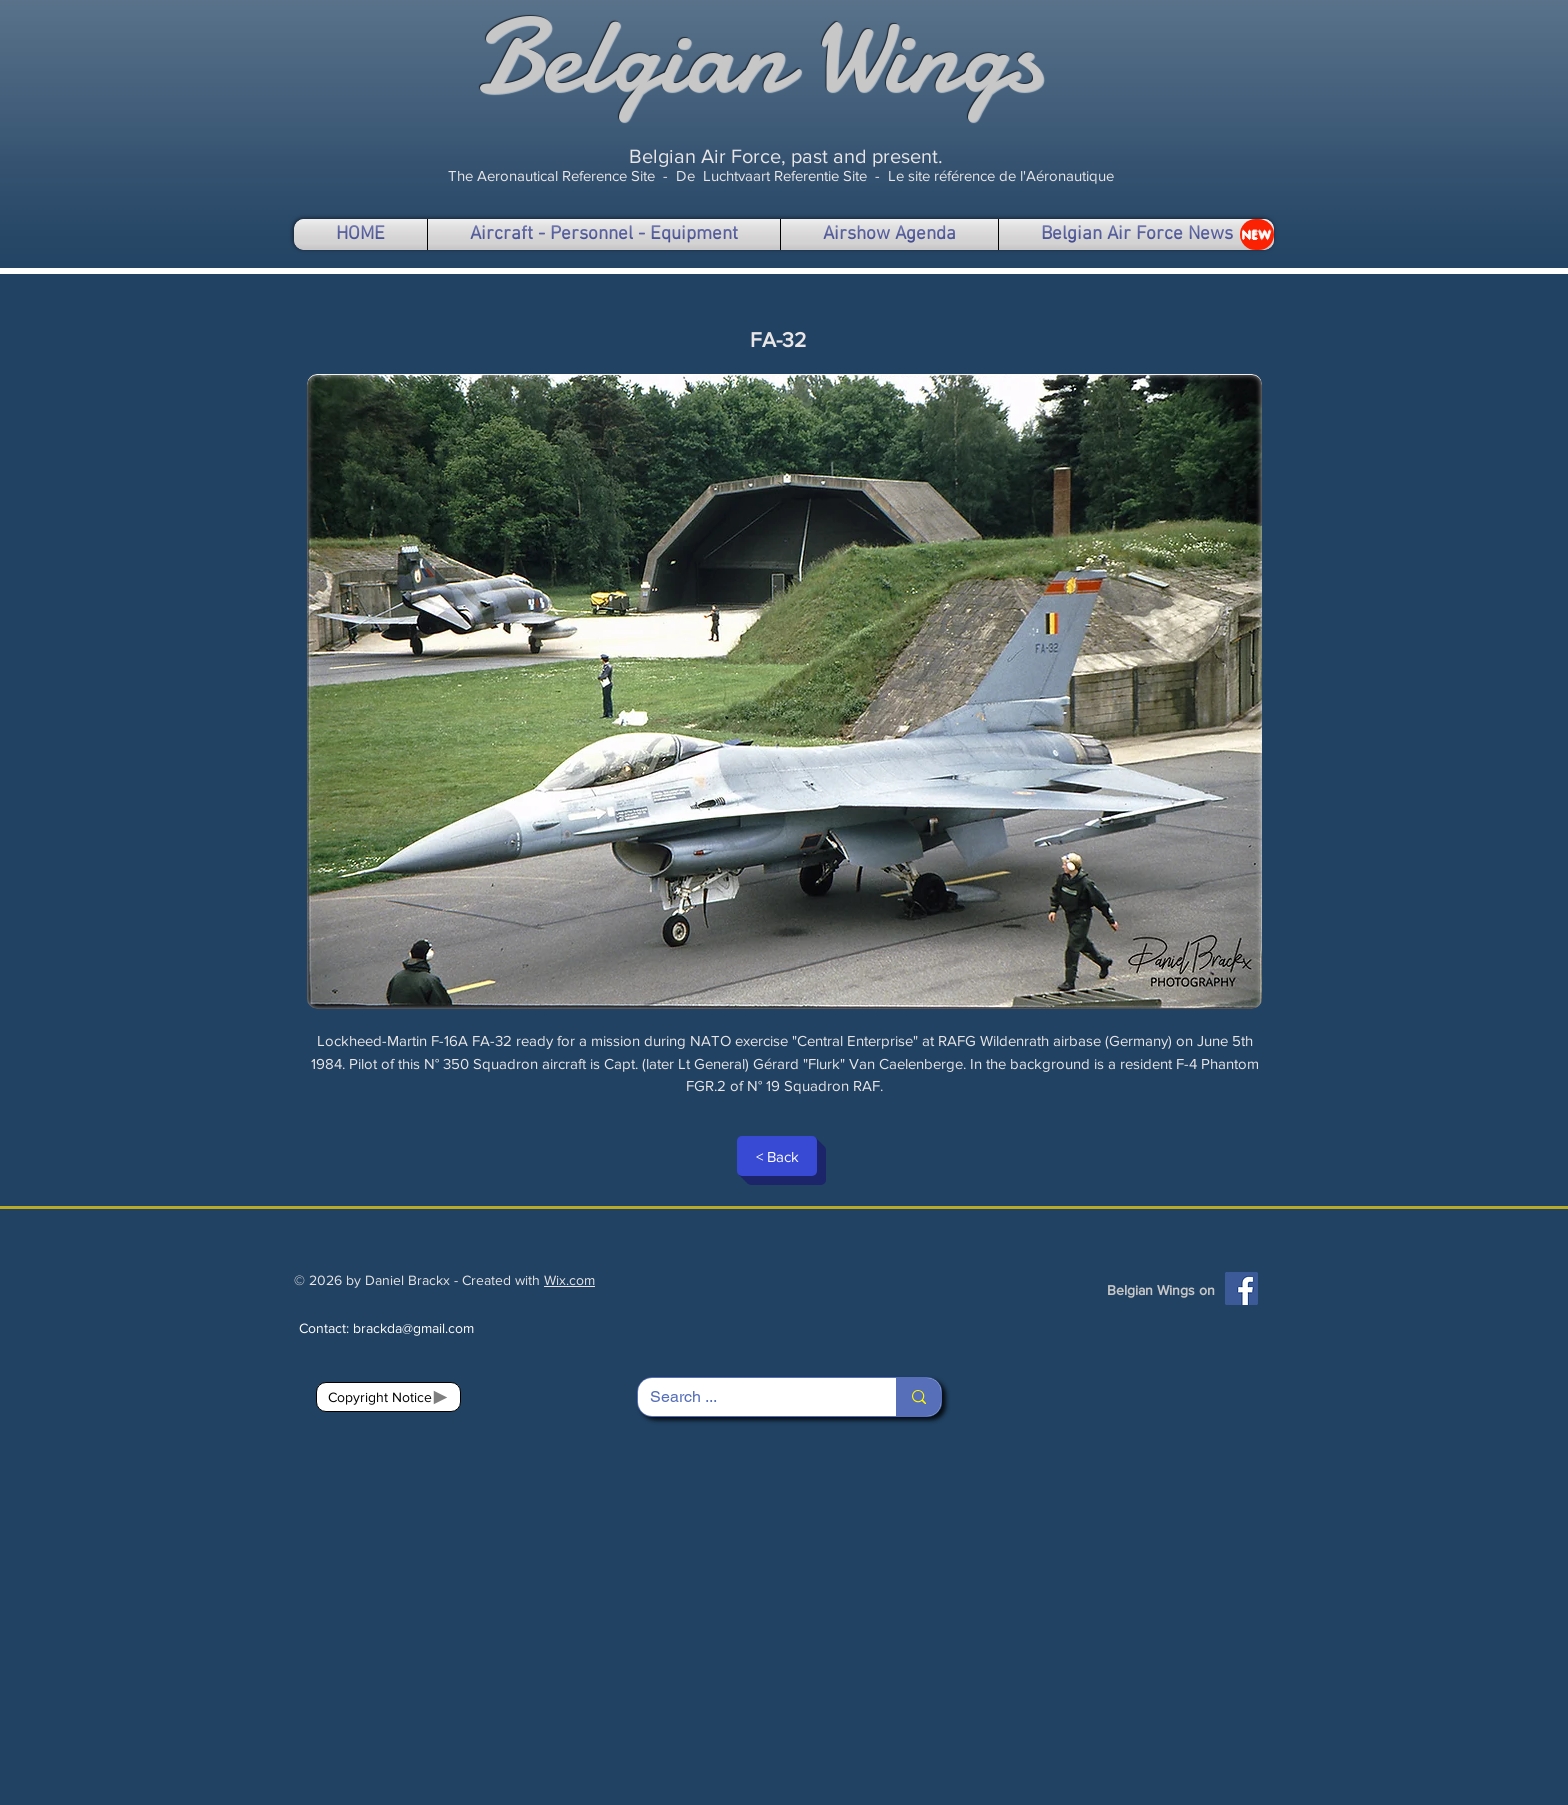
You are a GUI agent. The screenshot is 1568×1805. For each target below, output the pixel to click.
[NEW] (1257, 234)
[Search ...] (752, 1397)
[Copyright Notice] (388, 1397)
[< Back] (777, 1156)
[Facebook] (1241, 1288)
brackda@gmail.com (413, 1328)
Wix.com (569, 1280)
